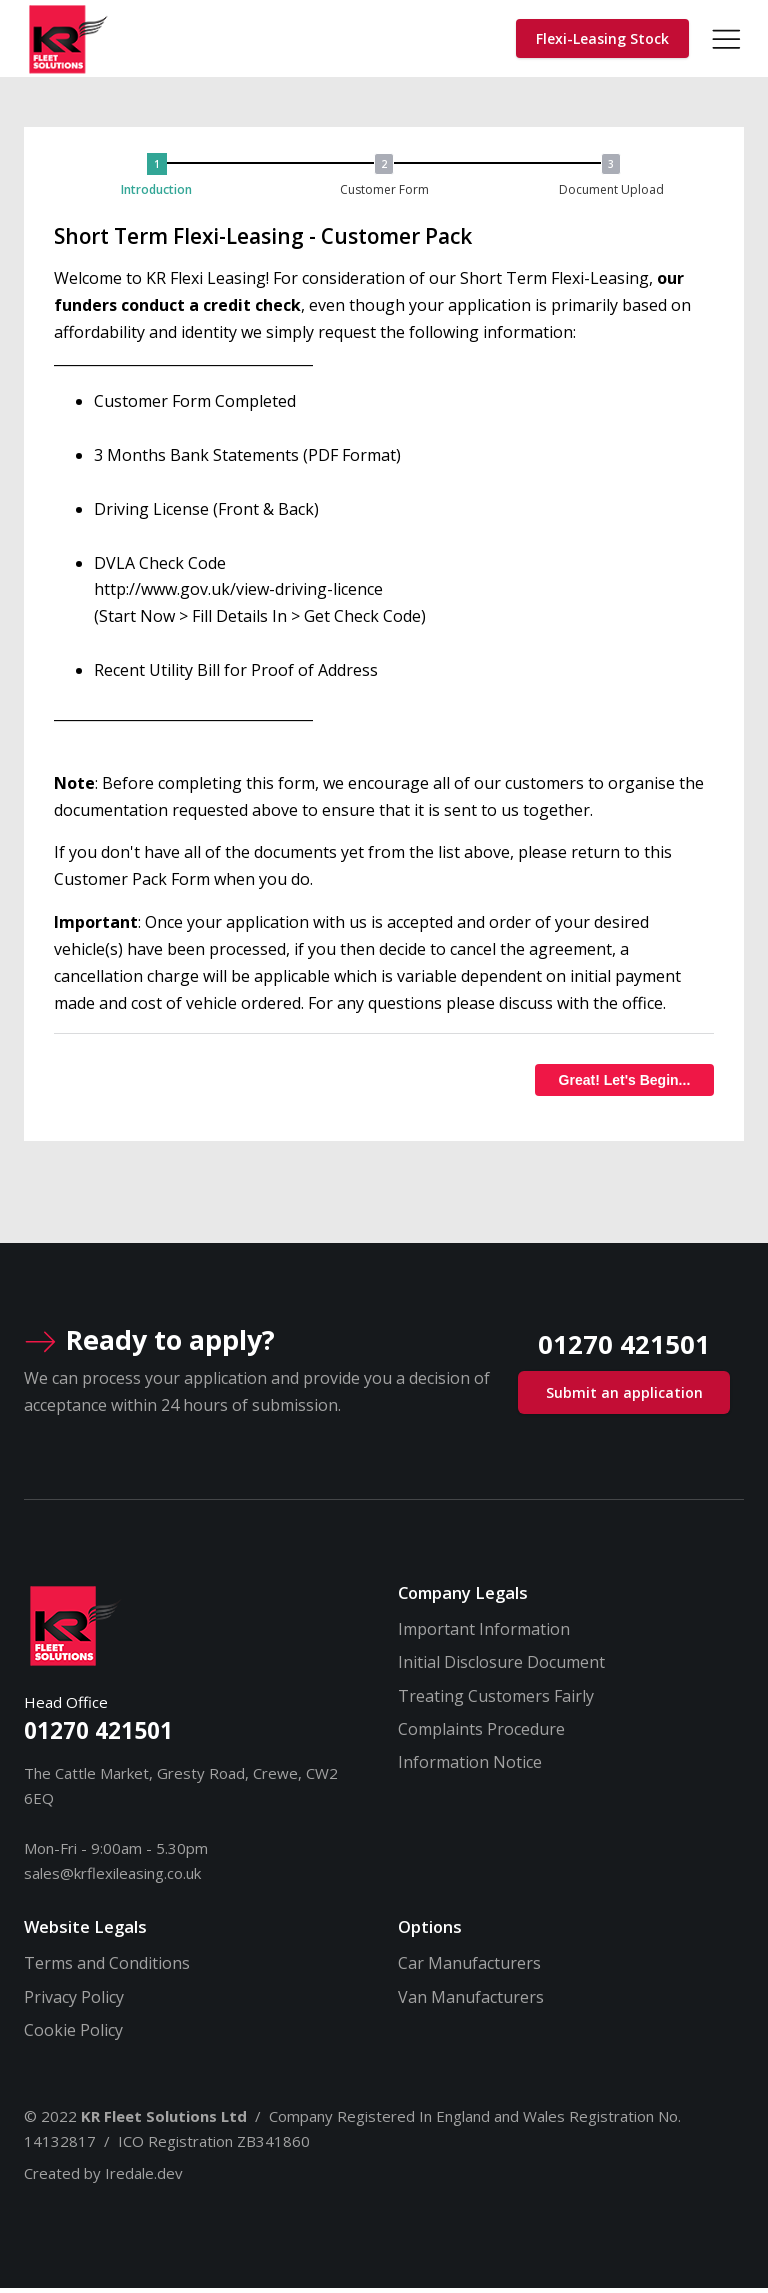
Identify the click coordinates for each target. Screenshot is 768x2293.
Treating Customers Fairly (496, 1700)
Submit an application (624, 1396)
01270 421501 (98, 1734)
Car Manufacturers (469, 1967)
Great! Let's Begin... (625, 1083)
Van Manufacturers (471, 2000)
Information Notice (470, 1767)
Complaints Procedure (481, 1733)
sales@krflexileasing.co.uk (112, 1877)
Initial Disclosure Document (501, 1666)
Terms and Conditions (107, 1967)
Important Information (484, 1633)
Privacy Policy (74, 2000)
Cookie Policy (73, 2034)
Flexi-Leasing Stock (602, 39)
